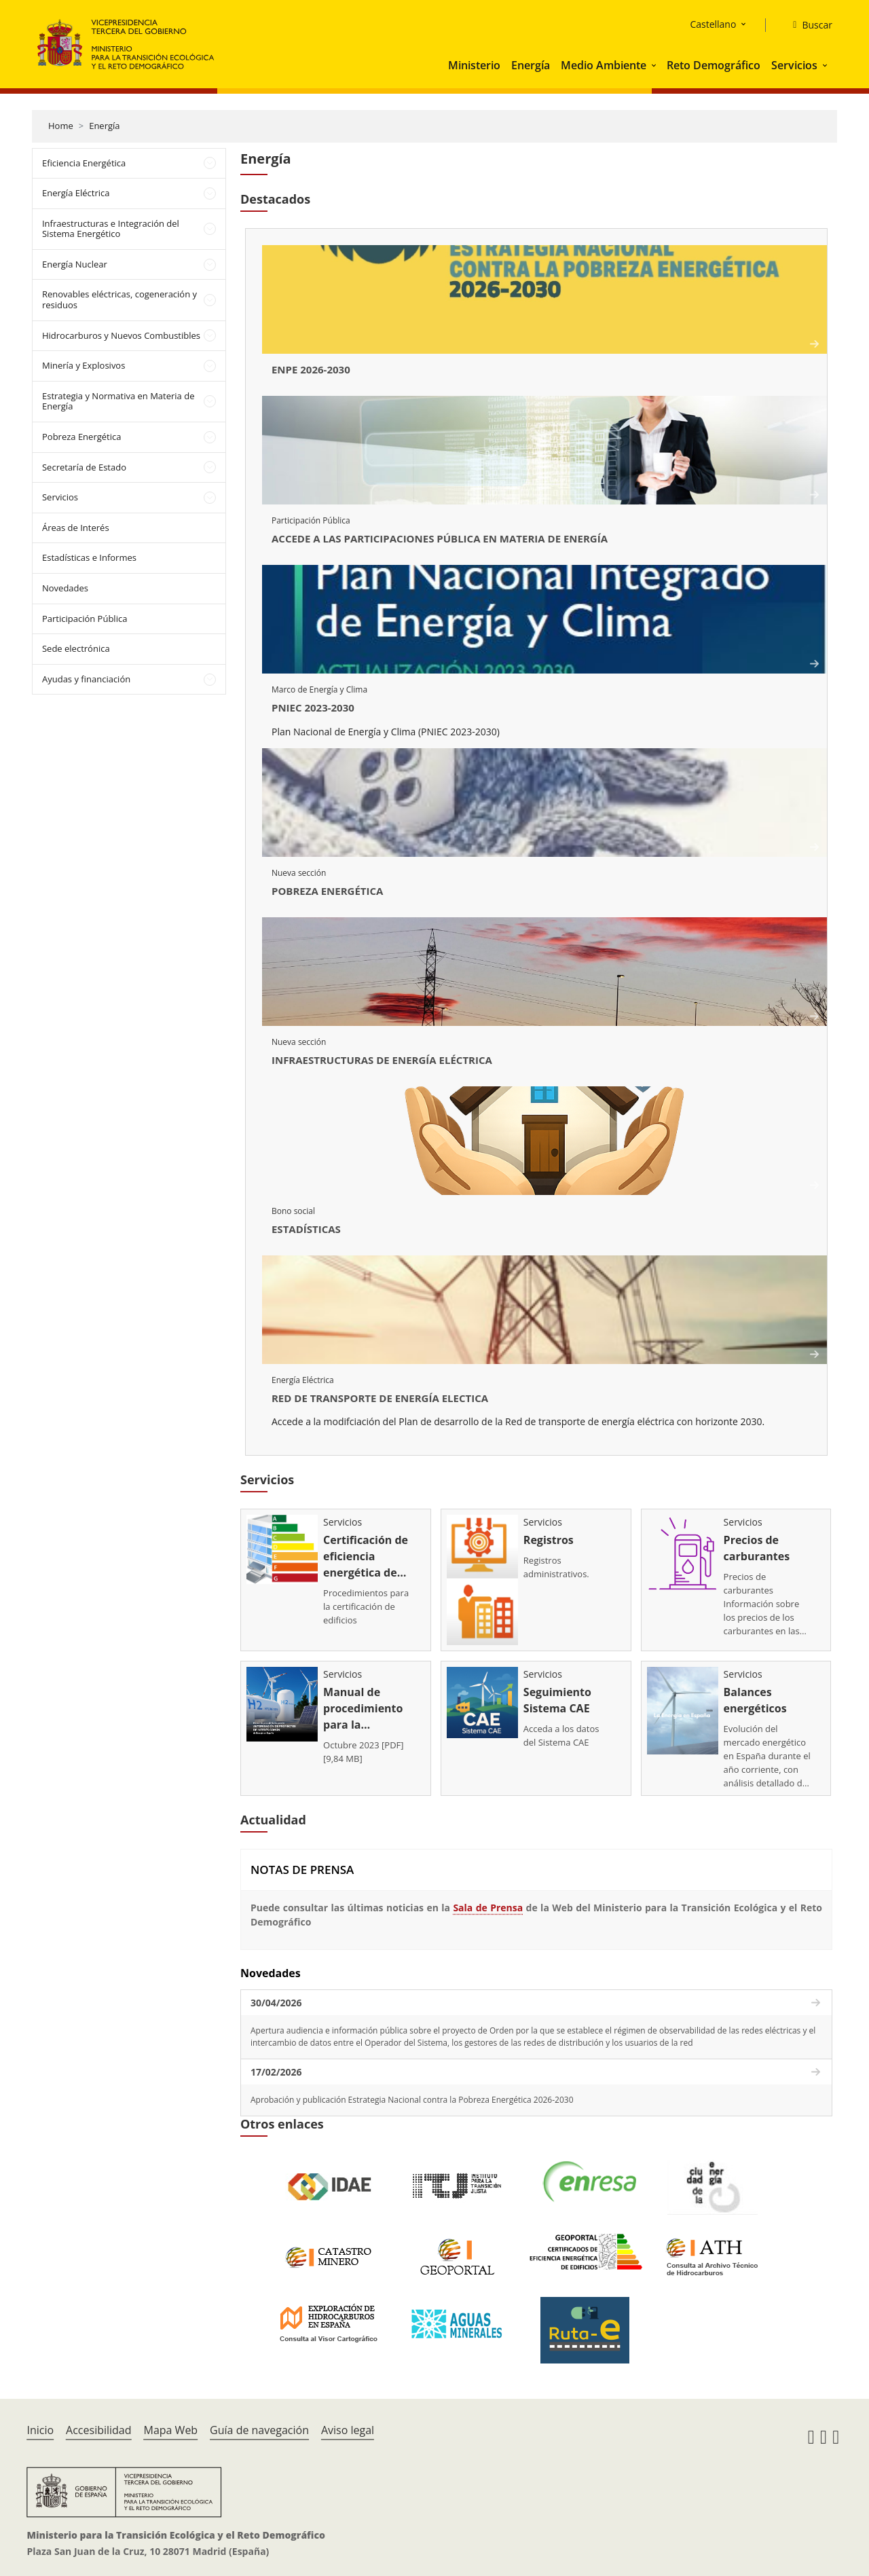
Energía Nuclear (74, 264)
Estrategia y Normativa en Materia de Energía (118, 401)
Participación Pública (84, 618)
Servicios (794, 65)
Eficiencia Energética (84, 163)
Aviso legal (347, 2423)
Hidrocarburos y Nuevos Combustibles (121, 335)
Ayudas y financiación (86, 679)
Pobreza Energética (81, 436)
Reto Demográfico (713, 65)
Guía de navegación (259, 2423)
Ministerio (474, 65)
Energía (530, 65)
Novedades (65, 588)
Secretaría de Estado (84, 467)
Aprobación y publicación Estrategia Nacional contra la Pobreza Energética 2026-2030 (412, 2093)
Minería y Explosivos (83, 365)
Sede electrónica (76, 648)
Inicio (40, 2423)
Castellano (713, 24)
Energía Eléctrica (75, 193)
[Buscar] (807, 25)
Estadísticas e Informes (89, 557)
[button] (655, 65)
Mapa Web (170, 2423)
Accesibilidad (98, 2423)
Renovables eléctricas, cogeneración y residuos (119, 299)
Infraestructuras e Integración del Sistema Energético (110, 228)
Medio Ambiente (603, 65)
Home (60, 125)
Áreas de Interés (75, 527)
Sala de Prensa (488, 1900)
